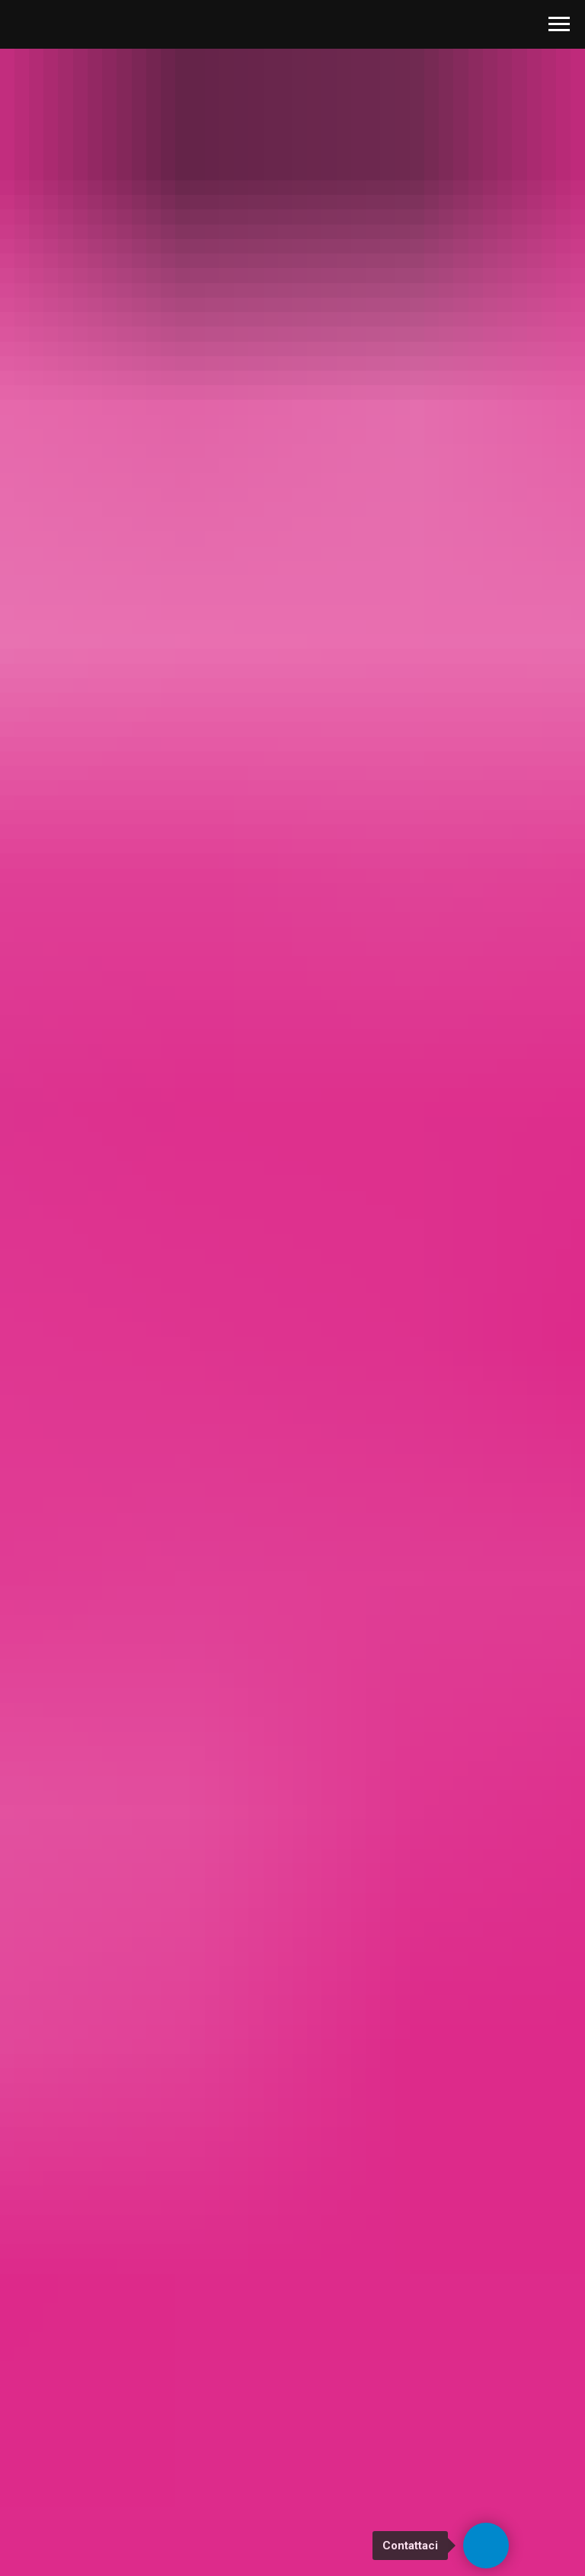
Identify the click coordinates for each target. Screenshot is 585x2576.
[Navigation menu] (559, 24)
